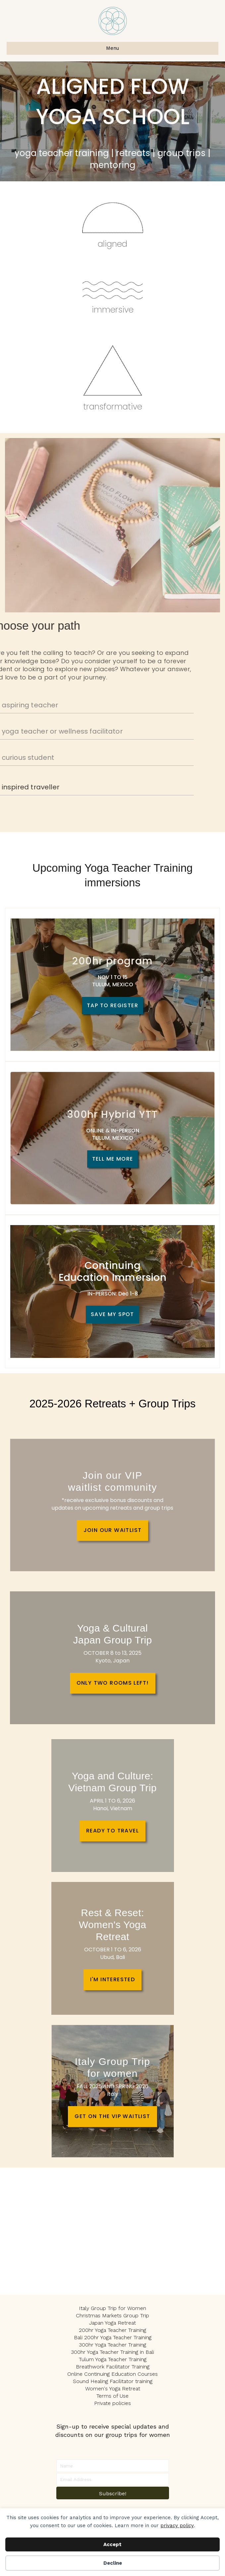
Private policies (112, 2403)
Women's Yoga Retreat (112, 2388)
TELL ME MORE (112, 1159)
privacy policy (177, 2526)
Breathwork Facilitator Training (112, 2366)
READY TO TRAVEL (112, 1830)
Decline (112, 2563)
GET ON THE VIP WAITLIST (112, 2116)
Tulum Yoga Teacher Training (112, 2359)
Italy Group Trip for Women (112, 2308)
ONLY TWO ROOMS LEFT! (113, 1683)
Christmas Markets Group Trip (112, 2315)
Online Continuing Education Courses (112, 2374)
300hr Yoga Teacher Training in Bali (112, 2352)
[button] (112, 2493)
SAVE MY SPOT (112, 1314)
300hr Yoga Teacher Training (112, 2345)
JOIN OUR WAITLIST (113, 1530)
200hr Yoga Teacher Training (112, 2330)
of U (117, 2396)
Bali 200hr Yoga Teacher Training (112, 2337)
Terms (103, 2396)
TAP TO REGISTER (112, 1005)
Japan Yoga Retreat (112, 2323)
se (126, 2396)
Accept (112, 2544)
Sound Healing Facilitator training (112, 2381)
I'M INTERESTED (112, 1979)
